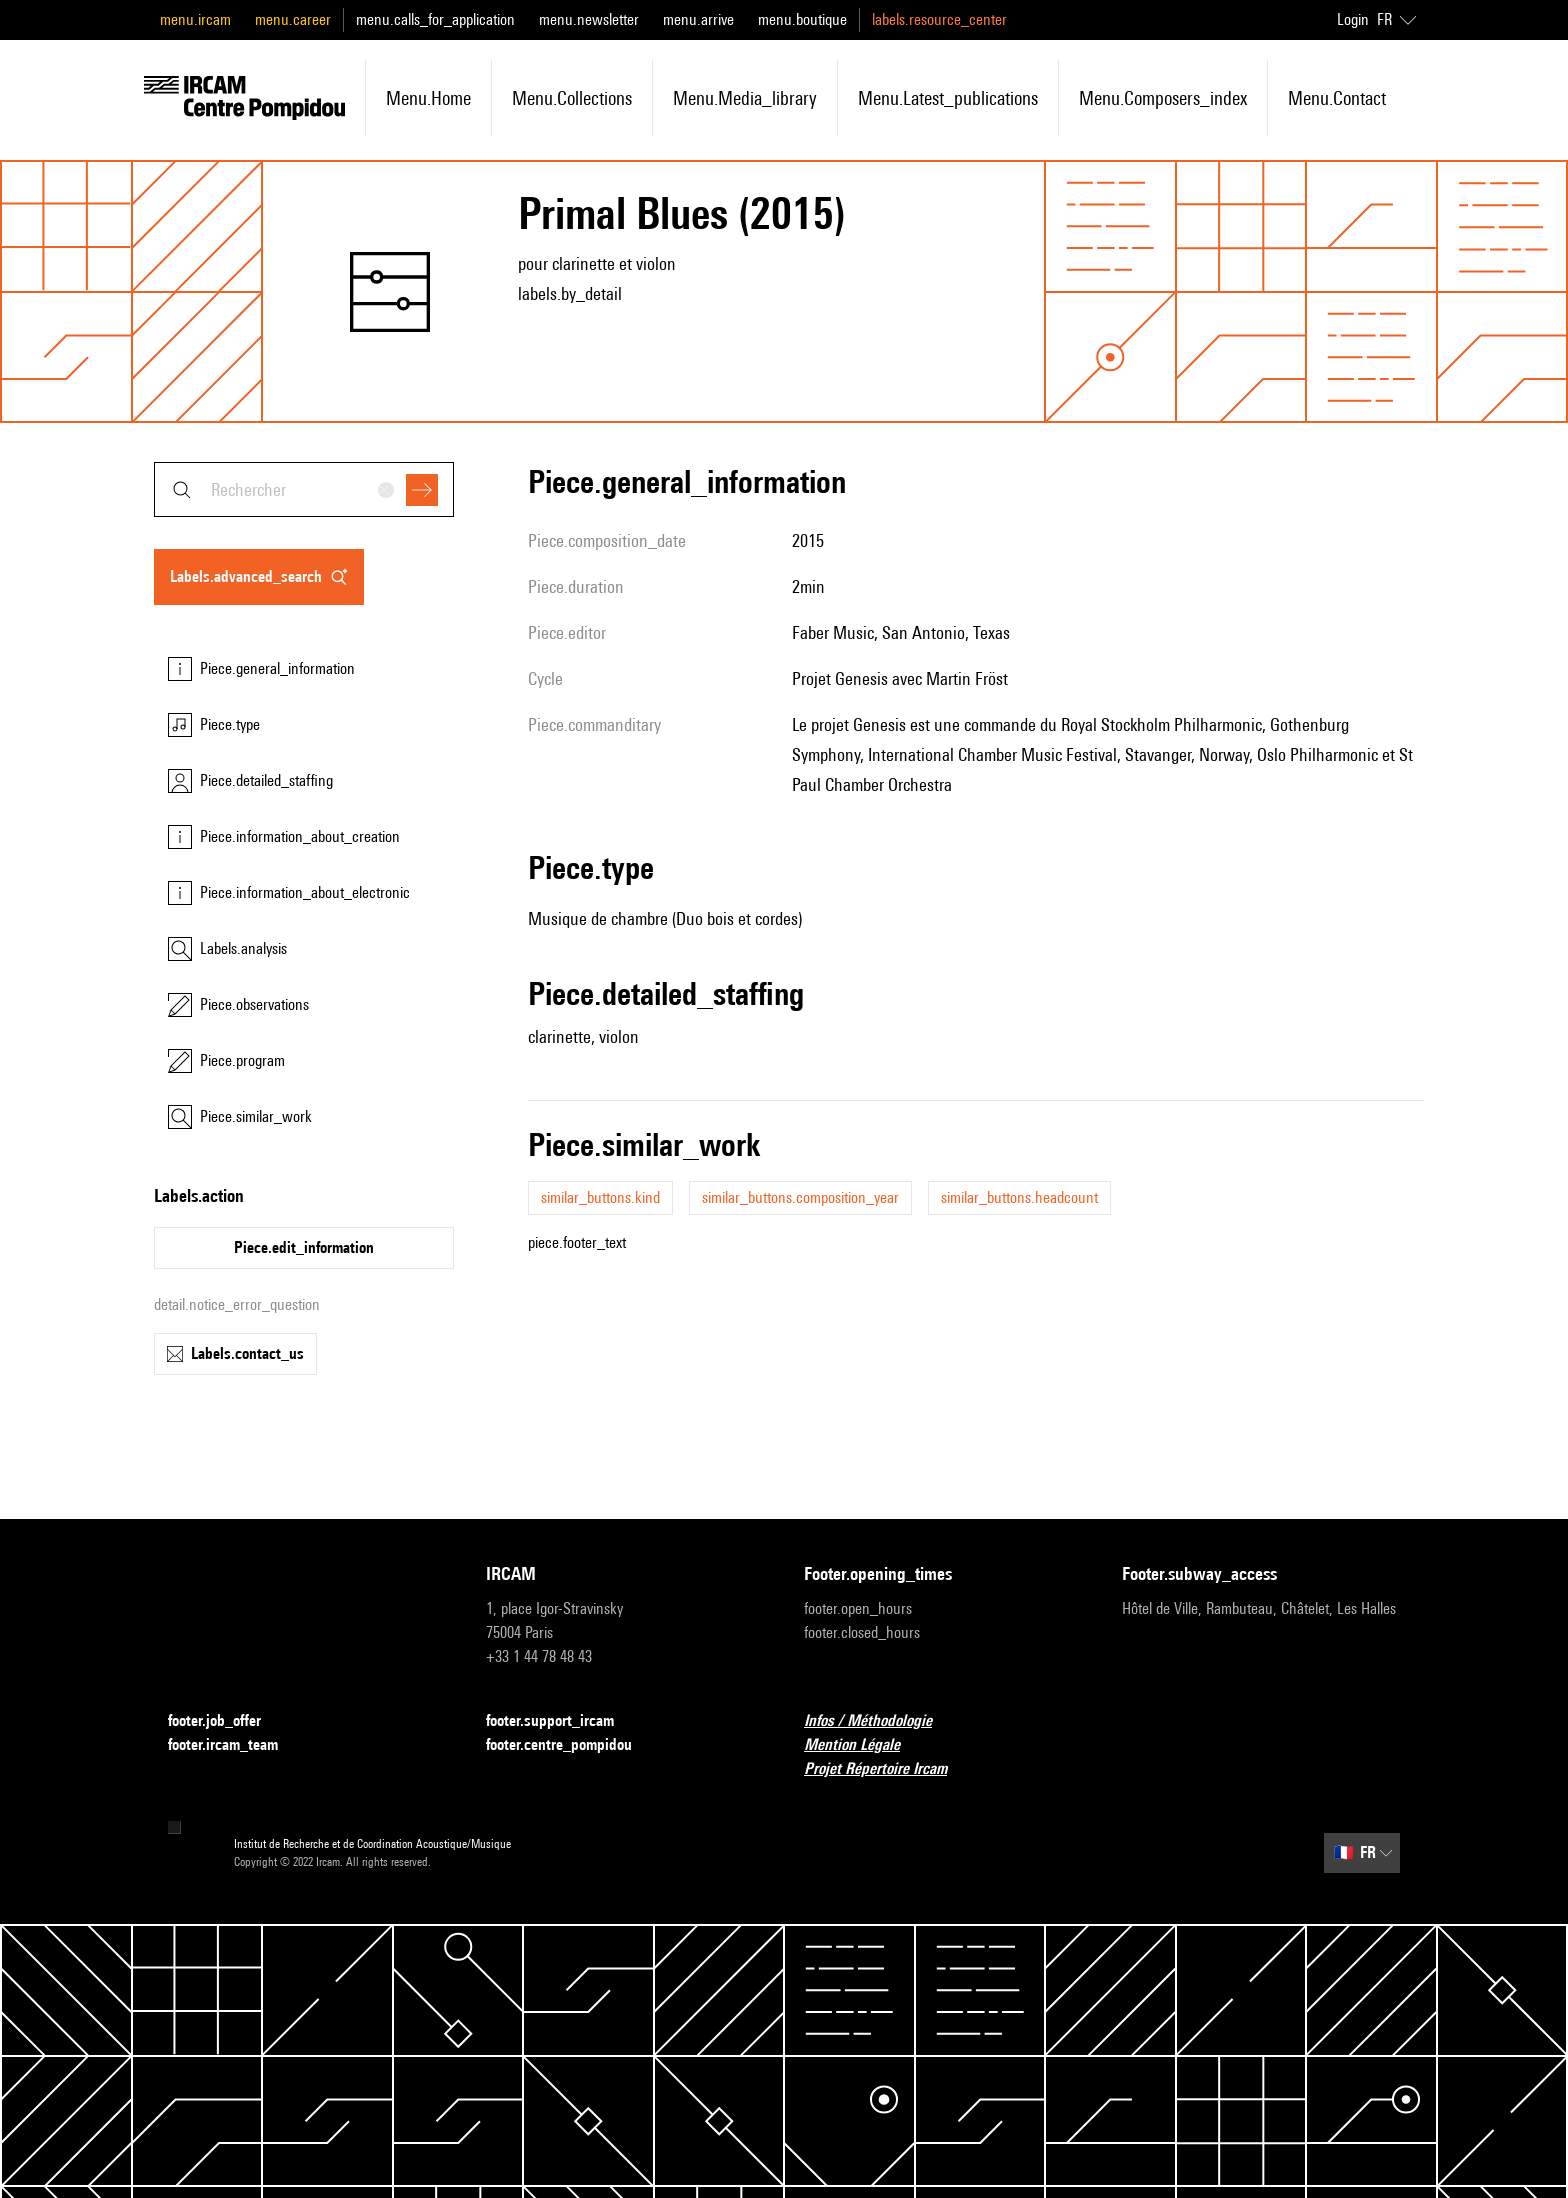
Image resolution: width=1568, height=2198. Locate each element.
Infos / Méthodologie (880, 1721)
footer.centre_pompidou (571, 1745)
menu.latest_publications (948, 98)
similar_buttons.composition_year (800, 1197)
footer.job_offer (226, 1721)
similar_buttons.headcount (1019, 1197)
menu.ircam (195, 19)
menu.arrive (698, 19)
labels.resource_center (939, 19)
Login (1353, 19)
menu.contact (1337, 98)
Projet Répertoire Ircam (887, 1769)
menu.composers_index (1163, 98)
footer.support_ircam (562, 1721)
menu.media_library (745, 98)
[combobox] (304, 489)
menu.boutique (802, 19)
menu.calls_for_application (435, 19)
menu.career (293, 19)
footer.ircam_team (235, 1745)
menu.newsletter (589, 19)
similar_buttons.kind (600, 1197)
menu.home (428, 98)
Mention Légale (864, 1745)
